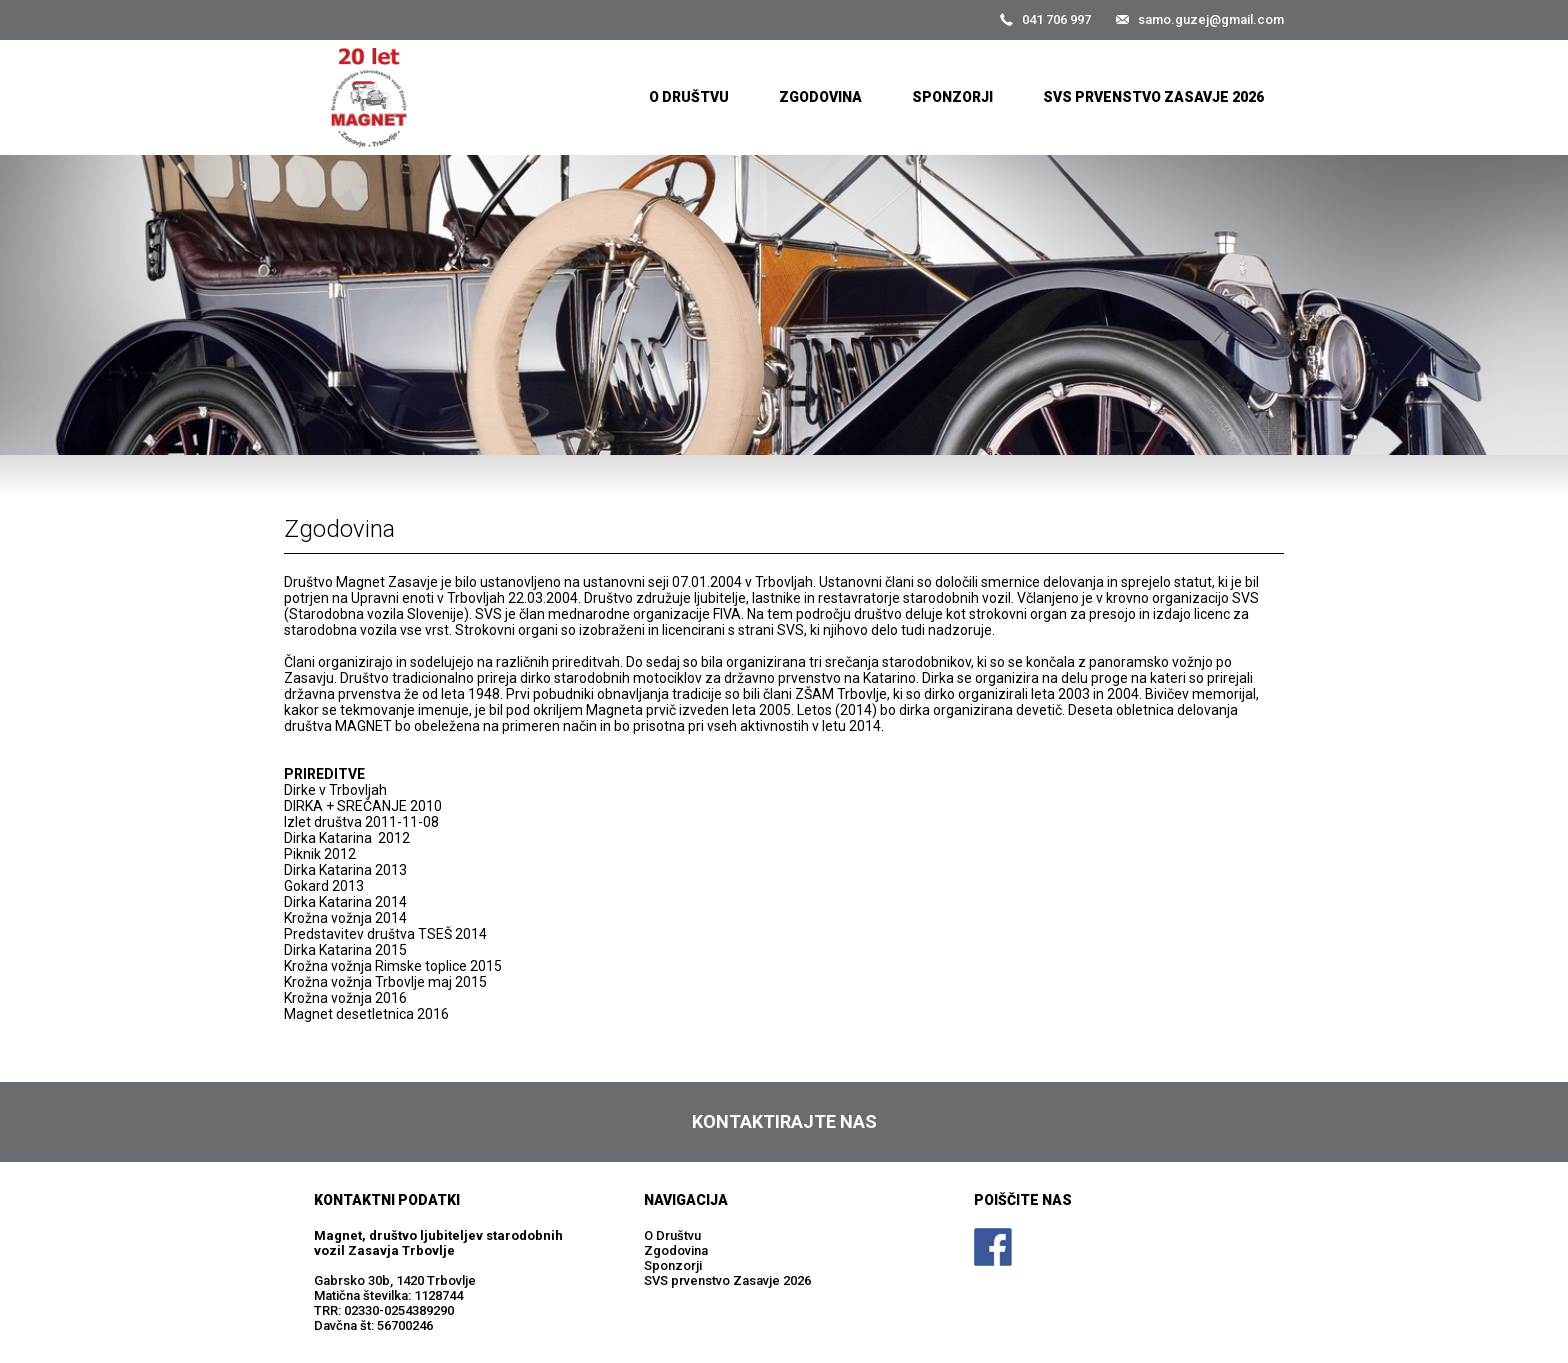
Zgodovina (820, 97)
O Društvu (689, 97)
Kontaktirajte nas (784, 1121)
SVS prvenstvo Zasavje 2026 (1153, 97)
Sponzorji (952, 97)
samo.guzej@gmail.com (1211, 19)
